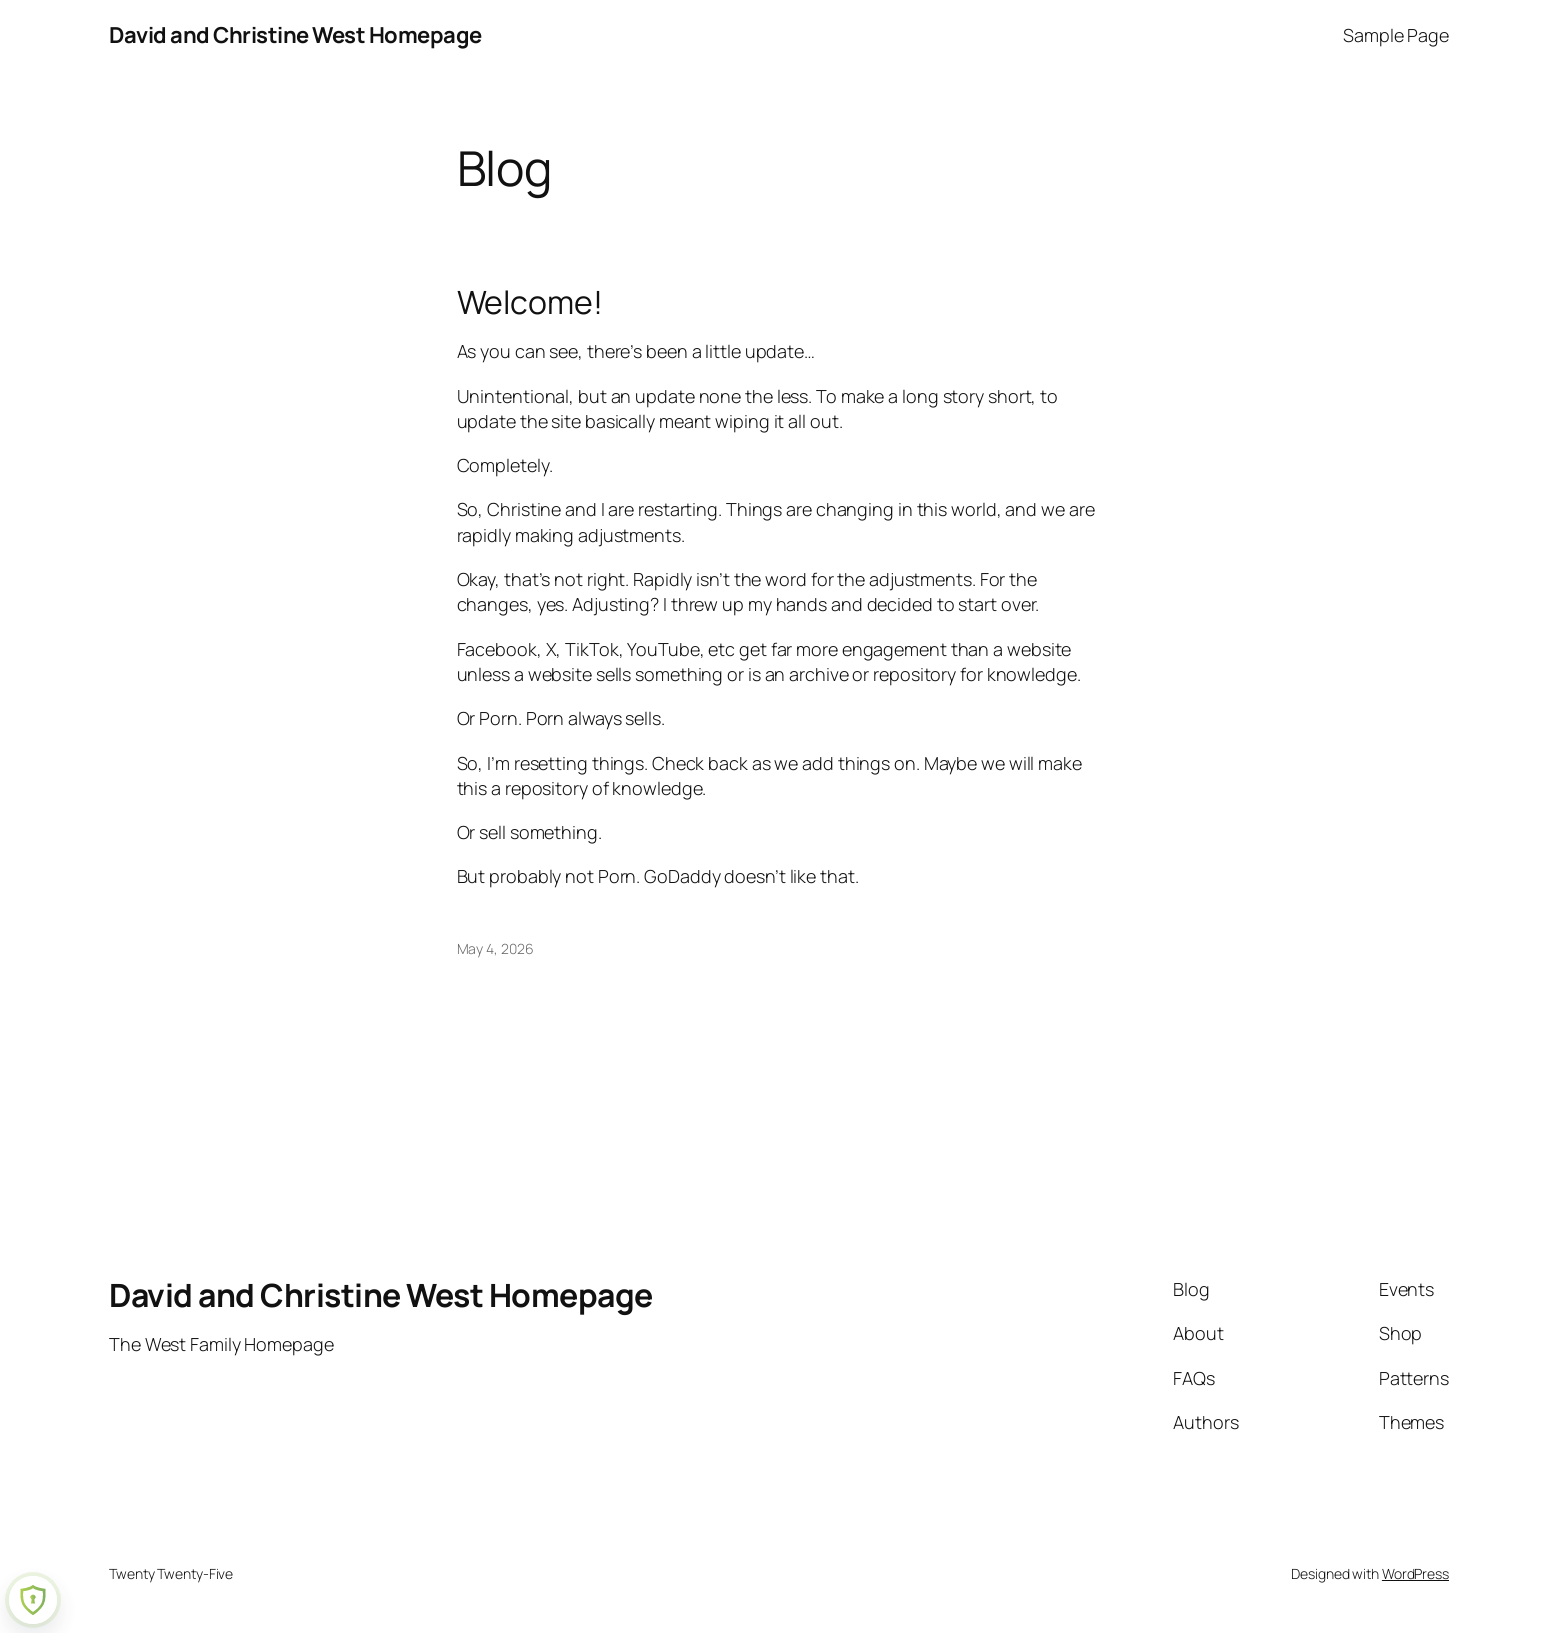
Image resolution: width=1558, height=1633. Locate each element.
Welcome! (530, 302)
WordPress (1415, 1573)
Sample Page (1396, 35)
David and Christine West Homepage (295, 35)
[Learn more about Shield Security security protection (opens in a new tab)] (33, 1600)
